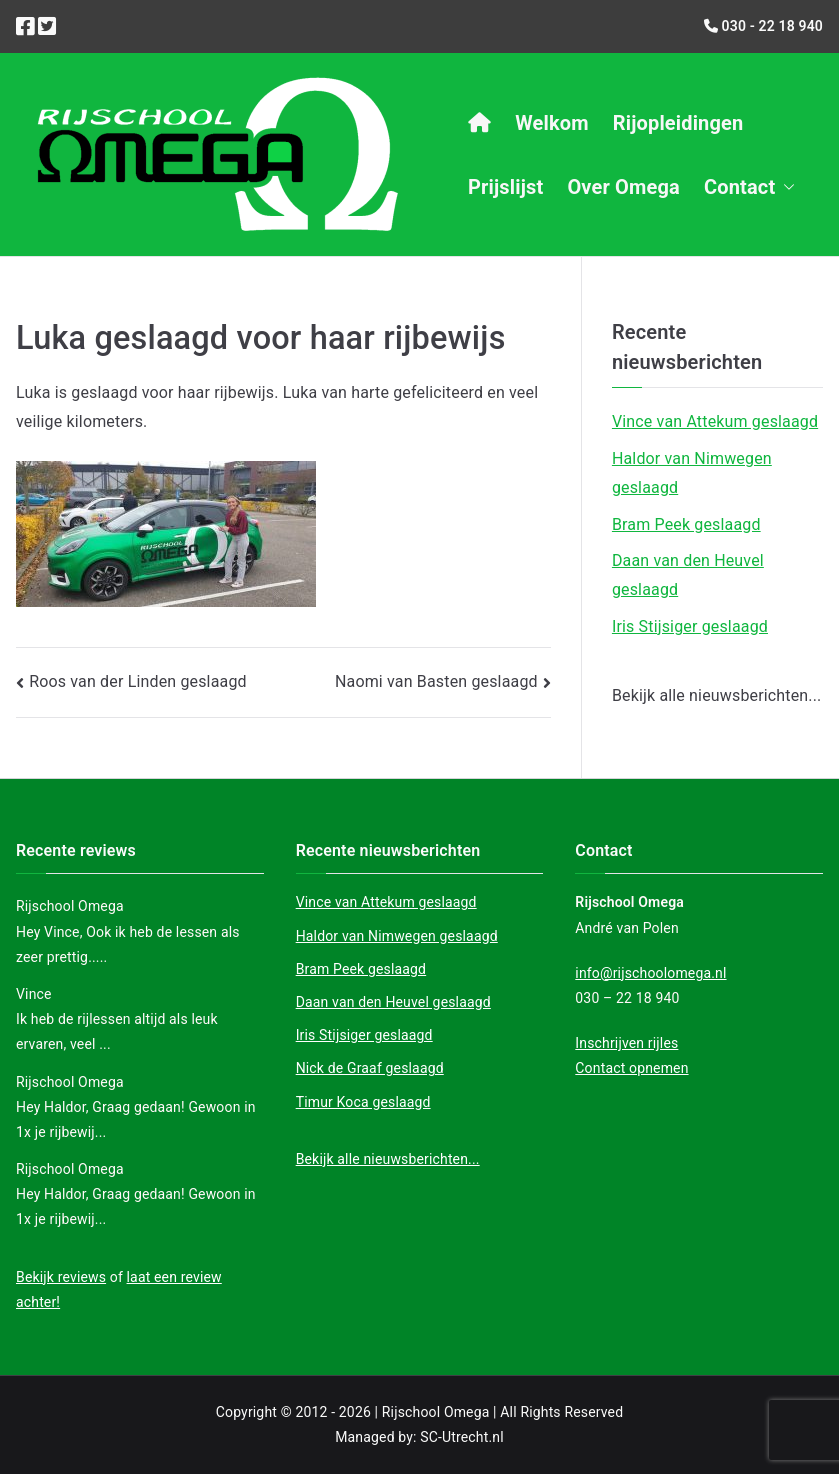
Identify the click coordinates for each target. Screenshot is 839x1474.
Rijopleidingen (678, 123)
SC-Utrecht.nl (462, 1437)
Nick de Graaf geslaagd (370, 1068)
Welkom (552, 123)
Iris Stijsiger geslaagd (690, 626)
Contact (749, 187)
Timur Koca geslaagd (363, 1102)
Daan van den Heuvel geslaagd (688, 575)
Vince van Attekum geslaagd (715, 421)
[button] (785, 187)
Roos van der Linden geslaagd (138, 681)
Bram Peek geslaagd (686, 524)
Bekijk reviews (61, 1277)
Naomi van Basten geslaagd (436, 681)
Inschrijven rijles (626, 1043)
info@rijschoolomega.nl (650, 973)
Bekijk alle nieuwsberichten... (717, 695)
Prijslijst (505, 187)
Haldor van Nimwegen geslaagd (692, 473)
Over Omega (623, 187)
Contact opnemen (631, 1068)
